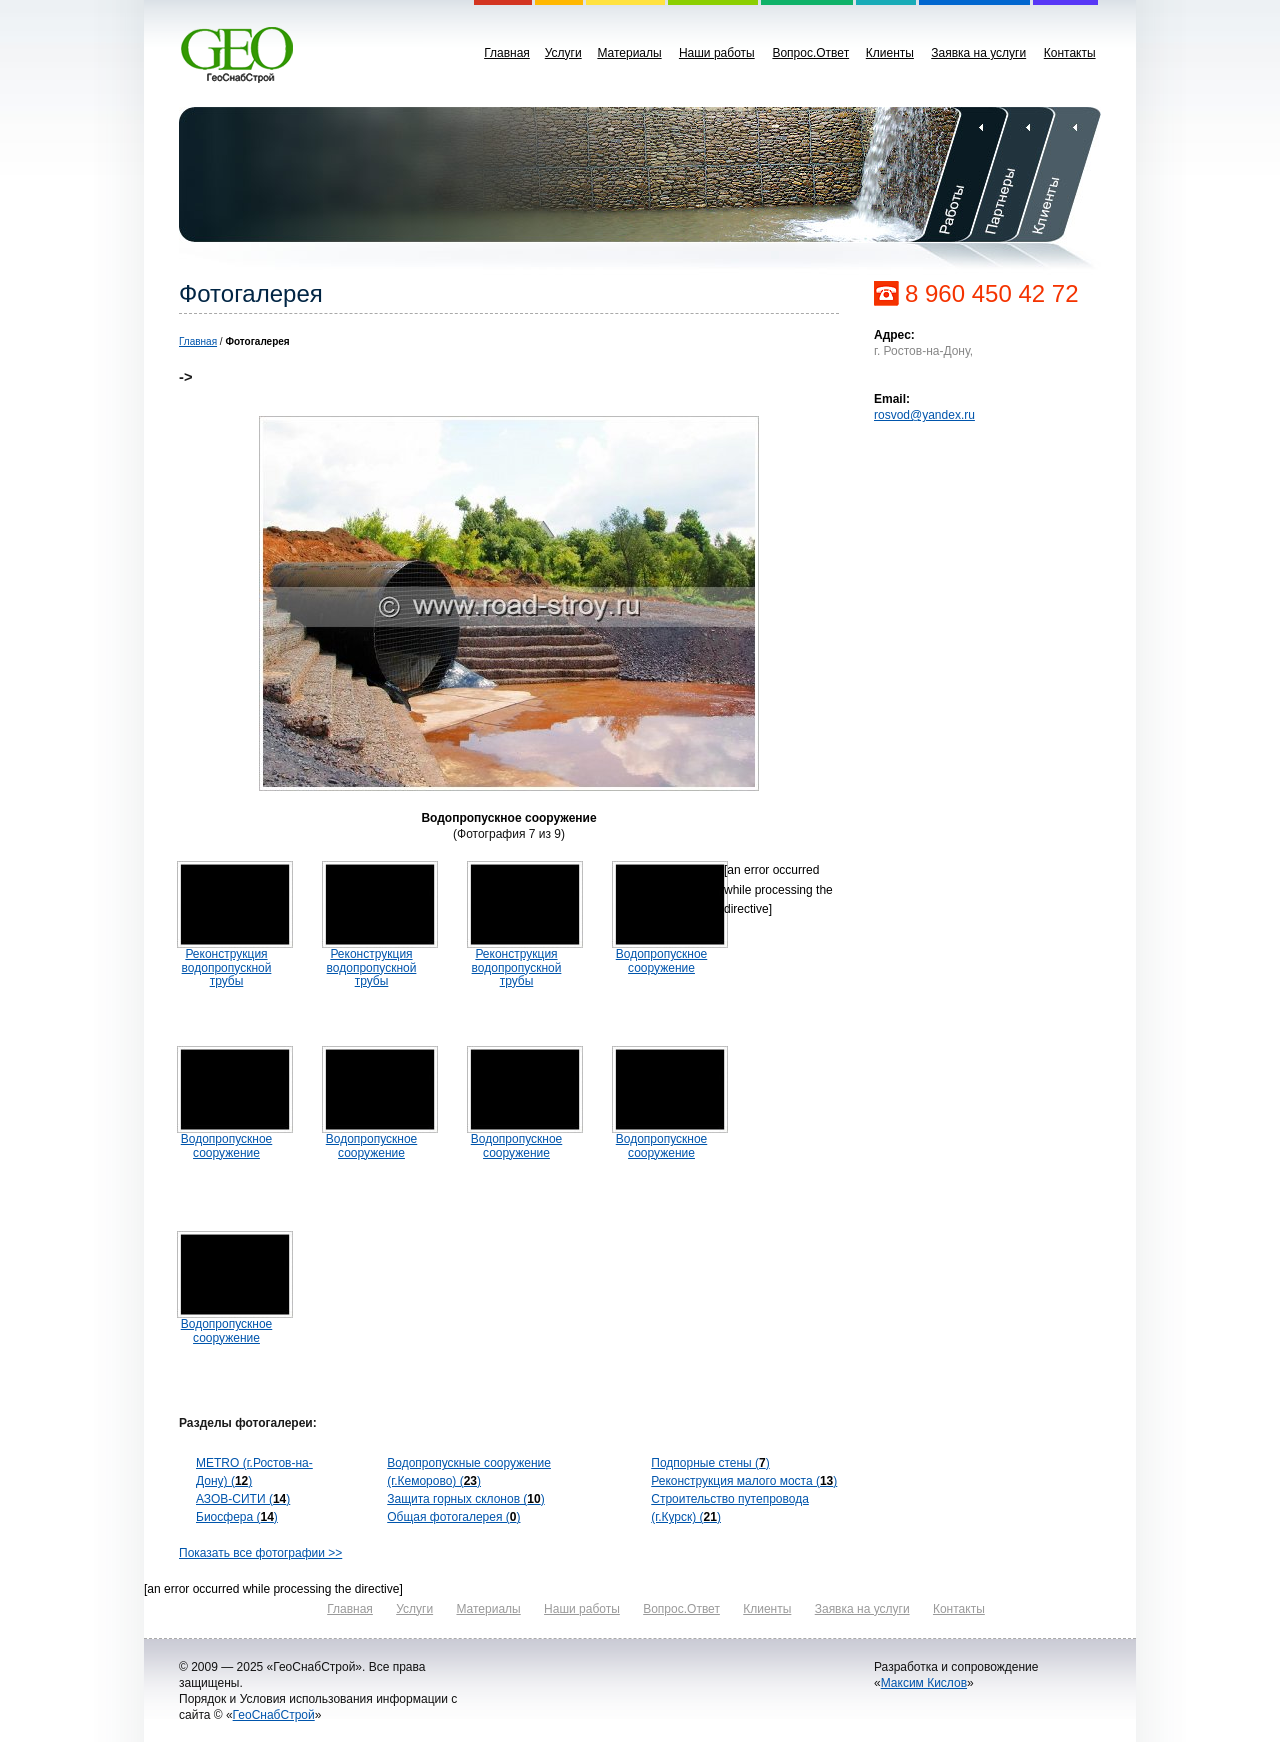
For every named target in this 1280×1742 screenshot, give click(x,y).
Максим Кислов (924, 1683)
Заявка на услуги (978, 53)
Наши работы (717, 53)
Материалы (629, 53)
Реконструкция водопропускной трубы (227, 967)
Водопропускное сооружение (662, 960)
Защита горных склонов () (465, 1499)
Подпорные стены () (710, 1463)
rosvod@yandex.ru (924, 415)
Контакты (1070, 53)
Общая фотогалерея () (453, 1517)
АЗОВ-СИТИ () (243, 1499)
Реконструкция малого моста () (744, 1481)
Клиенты (890, 53)
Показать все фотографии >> (260, 1553)
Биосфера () (237, 1517)
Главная (507, 53)
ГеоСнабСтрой (274, 1715)
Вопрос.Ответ (810, 53)
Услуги (563, 53)
